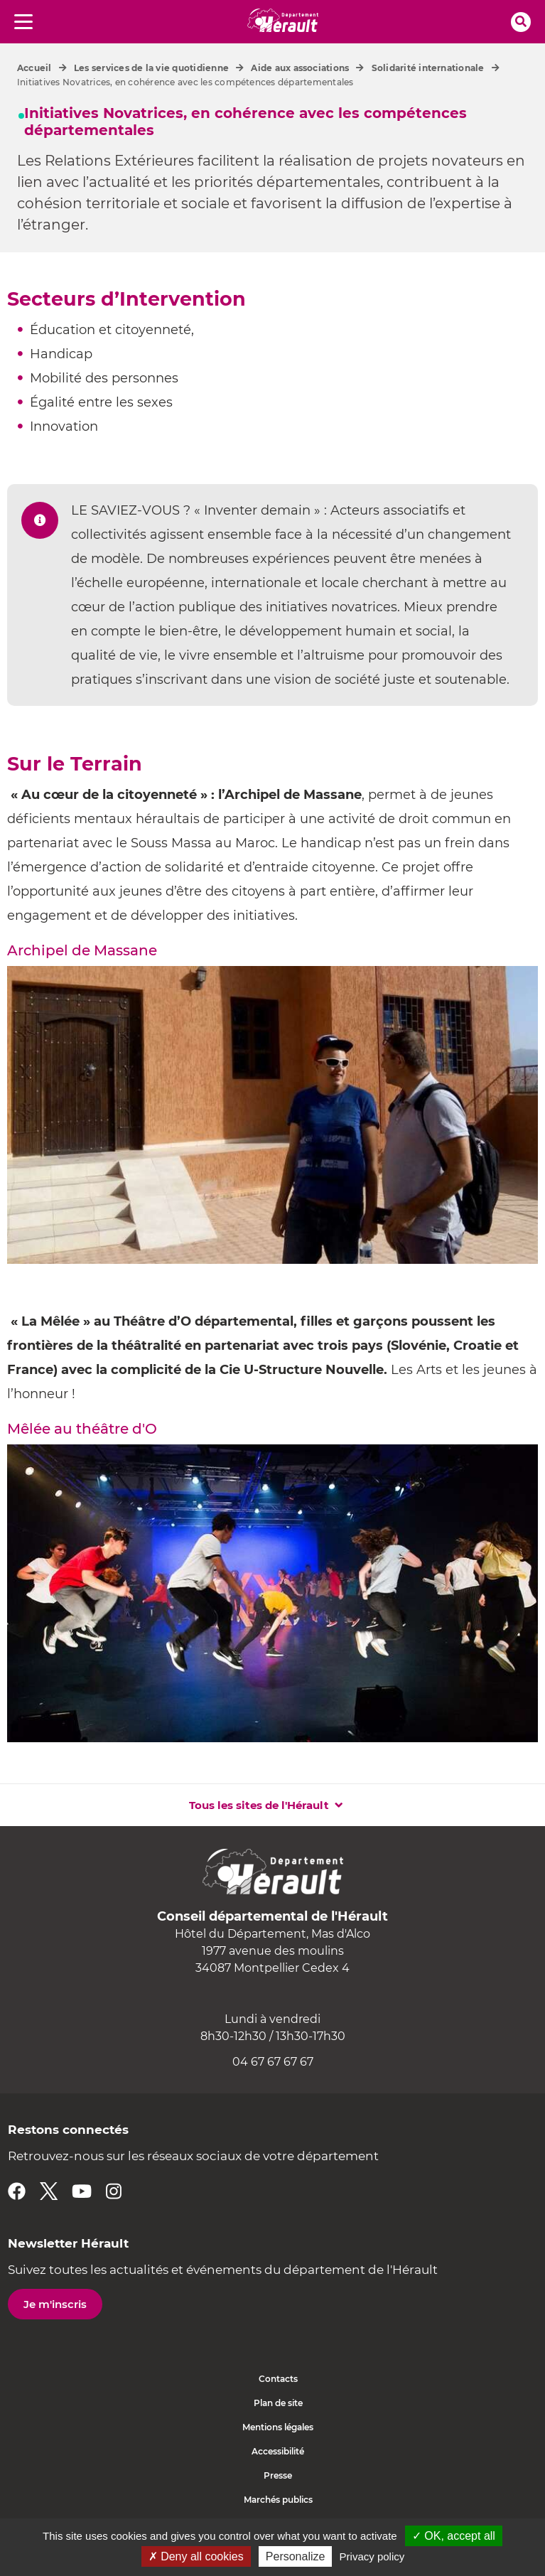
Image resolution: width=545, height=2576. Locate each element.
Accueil (34, 68)
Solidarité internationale (428, 68)
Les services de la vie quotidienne (151, 68)
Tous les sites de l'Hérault (259, 1805)
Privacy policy (372, 2556)
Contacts (278, 2378)
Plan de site (278, 2403)
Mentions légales (277, 2427)
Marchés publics (278, 2499)
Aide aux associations (300, 68)
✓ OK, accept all (453, 2536)
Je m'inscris (55, 2304)
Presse (278, 2475)
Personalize (295, 2556)
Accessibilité (278, 2451)
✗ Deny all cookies (196, 2556)
